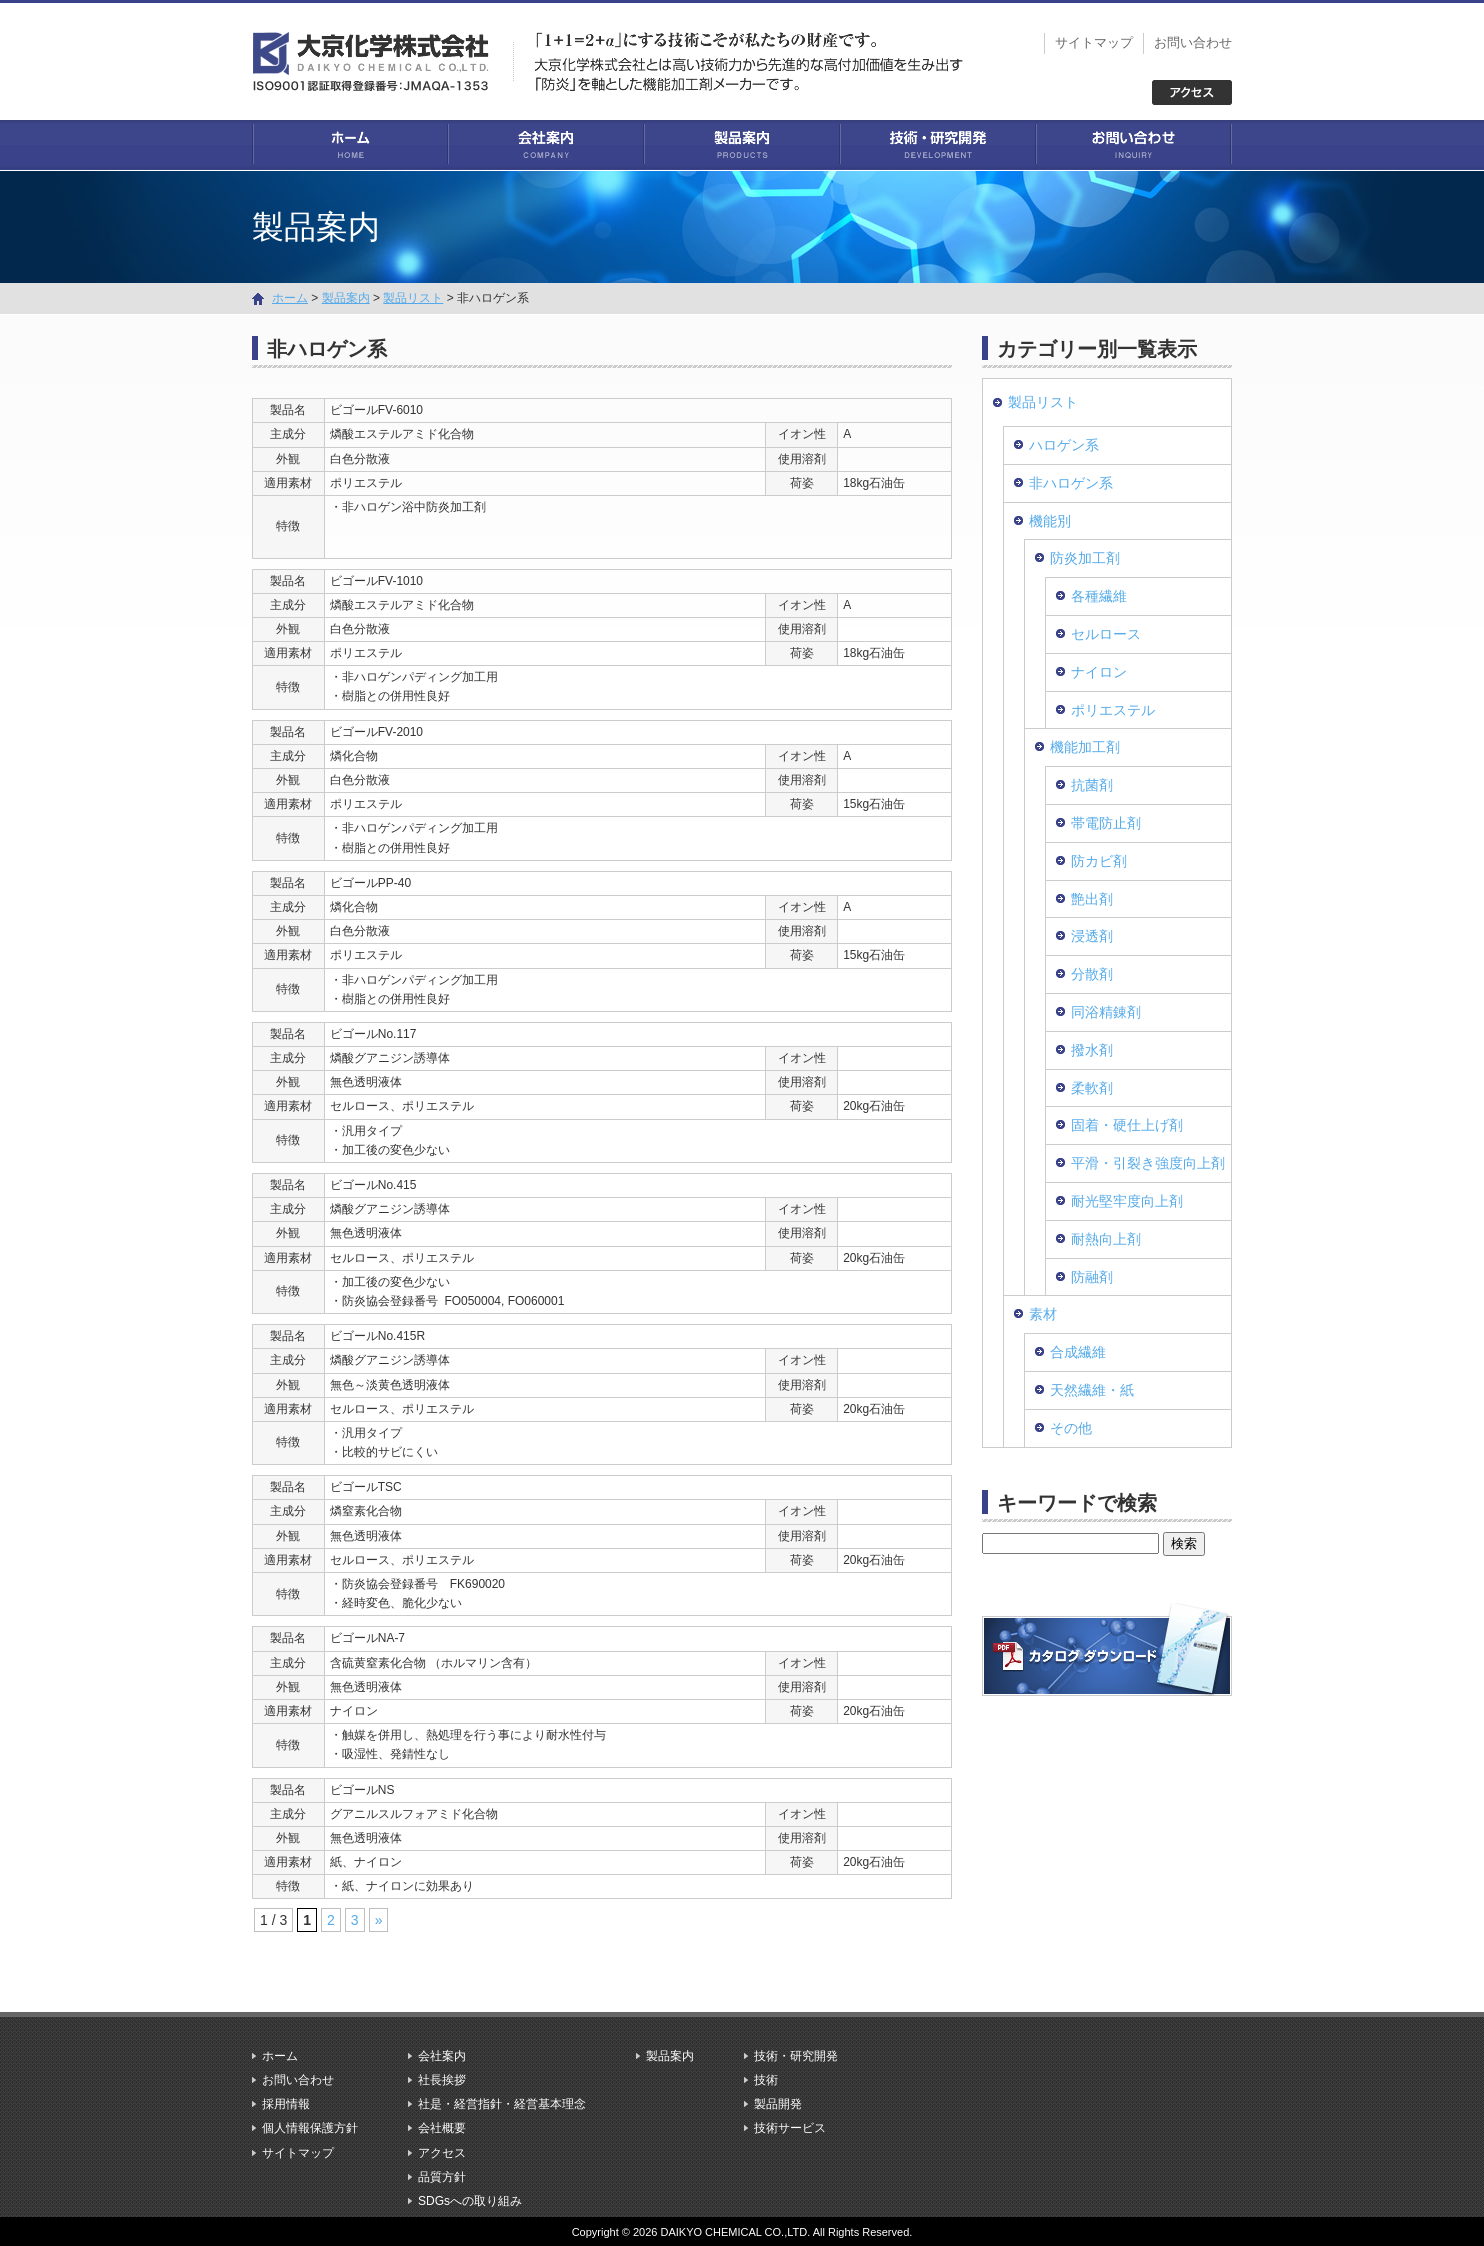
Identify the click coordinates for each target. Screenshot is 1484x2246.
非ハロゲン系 (1071, 482)
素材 (1043, 1314)
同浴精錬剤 (1106, 1011)
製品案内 (742, 145)
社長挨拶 (442, 2079)
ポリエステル (1113, 709)
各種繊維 (1099, 596)
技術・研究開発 (938, 145)
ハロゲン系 (1064, 444)
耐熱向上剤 (1106, 1238)
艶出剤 (1092, 898)
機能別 (1050, 520)
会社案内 (546, 145)
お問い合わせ (1193, 42)
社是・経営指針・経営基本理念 (502, 2104)
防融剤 (1092, 1276)
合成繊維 (1078, 1351)
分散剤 (1092, 973)
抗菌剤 (1092, 785)
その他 (1071, 1427)
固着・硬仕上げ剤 (1127, 1125)
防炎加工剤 (1085, 558)
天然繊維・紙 (1092, 1389)
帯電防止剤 (1106, 822)
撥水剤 (1092, 1049)
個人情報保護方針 (310, 2128)
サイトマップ (1094, 42)
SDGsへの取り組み (470, 2200)
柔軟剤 (1092, 1087)
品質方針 (442, 2176)
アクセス (442, 2152)
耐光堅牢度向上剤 (1127, 1200)
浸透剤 (1092, 936)
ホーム (350, 145)
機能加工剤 (1085, 747)
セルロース (1106, 633)
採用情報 (286, 2104)
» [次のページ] (379, 1920)
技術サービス (790, 2128)
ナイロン (1099, 671)
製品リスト (413, 297)
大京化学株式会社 (382, 60)
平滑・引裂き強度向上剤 (1148, 1162)
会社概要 (442, 2128)
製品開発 (778, 2104)
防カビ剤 (1099, 860)
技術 (766, 2079)
